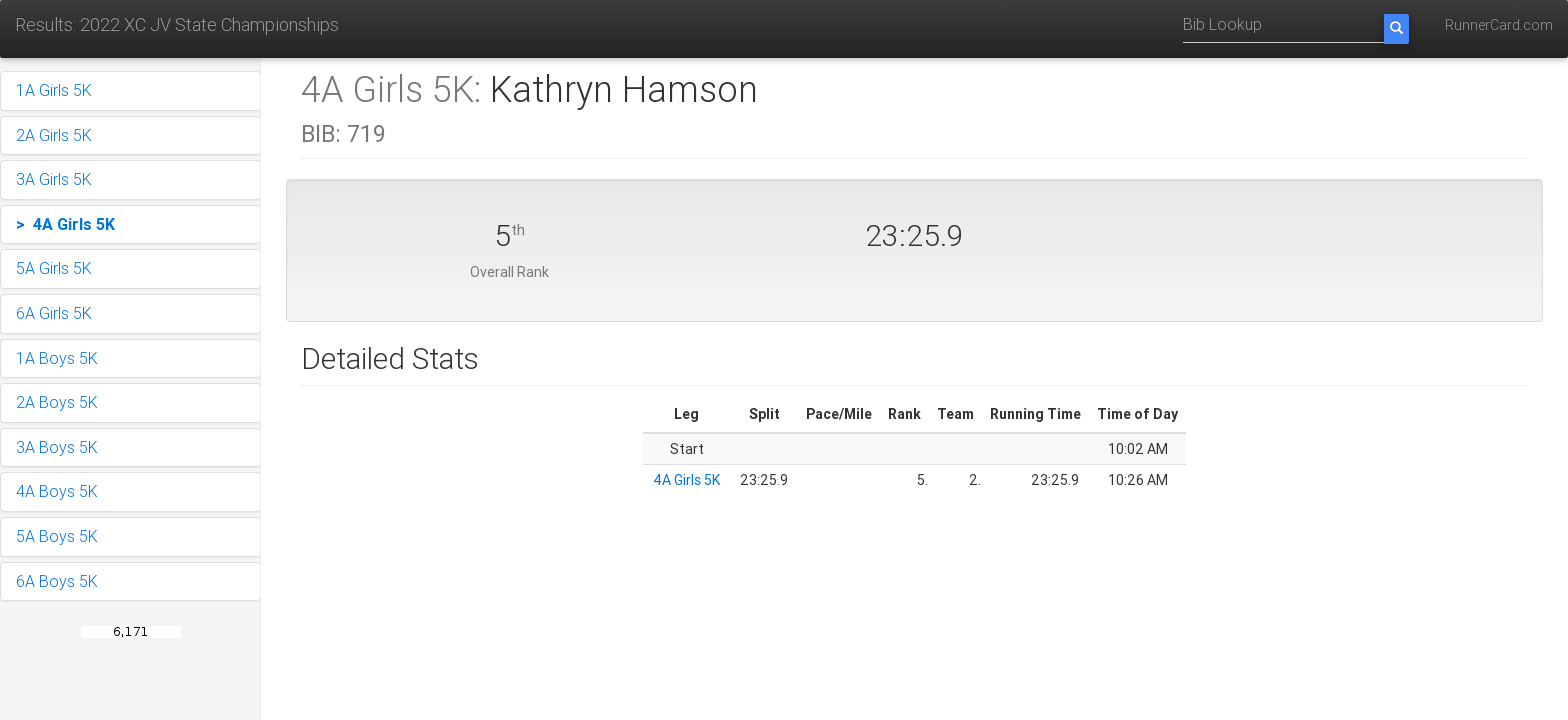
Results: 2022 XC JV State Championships (177, 24)
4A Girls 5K (686, 480)
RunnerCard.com (1499, 25)
